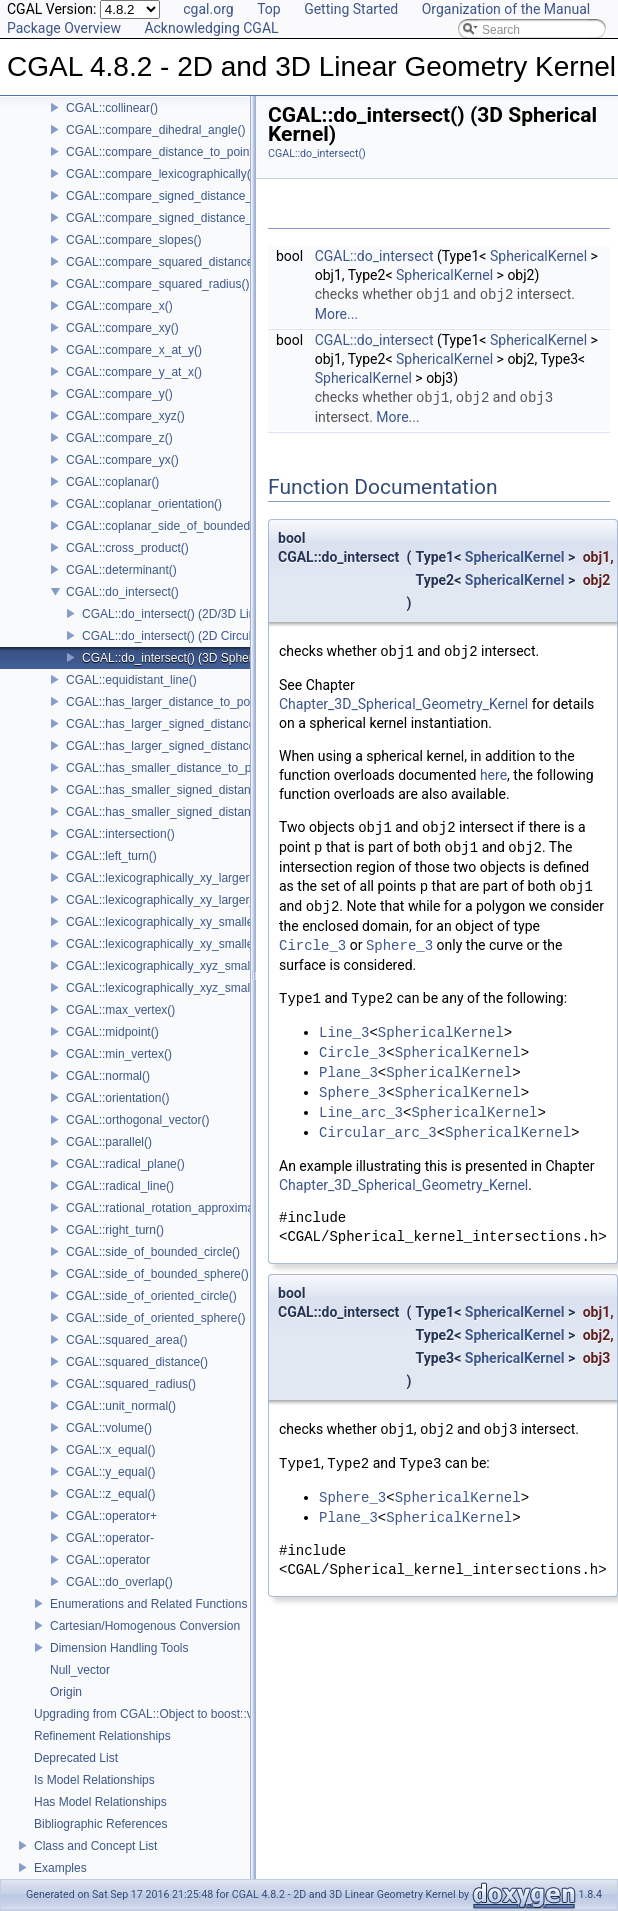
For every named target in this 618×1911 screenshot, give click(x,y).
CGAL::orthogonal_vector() (137, 1120)
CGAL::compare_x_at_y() (134, 350)
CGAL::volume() (109, 1428)
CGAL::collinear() (112, 108)
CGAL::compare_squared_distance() (163, 262)
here (493, 775)
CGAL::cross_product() (127, 548)
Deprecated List (76, 1758)
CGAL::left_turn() (111, 856)
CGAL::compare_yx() (122, 460)
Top (269, 9)
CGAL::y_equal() (110, 1472)
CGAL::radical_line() (120, 1186)
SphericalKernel (538, 256)
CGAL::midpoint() (112, 1032)
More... (336, 314)
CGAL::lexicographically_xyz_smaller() (168, 966)
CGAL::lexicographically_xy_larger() (161, 878)
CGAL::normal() (108, 1076)
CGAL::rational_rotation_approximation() (173, 1208)
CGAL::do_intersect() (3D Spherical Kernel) (197, 658)
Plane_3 (348, 1072)
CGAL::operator (108, 1560)
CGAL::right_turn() (115, 1230)
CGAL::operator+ (111, 1516)
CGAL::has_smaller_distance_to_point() (172, 768)
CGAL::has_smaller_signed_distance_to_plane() (195, 812)
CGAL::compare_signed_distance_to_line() (180, 196)
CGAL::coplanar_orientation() (144, 504)
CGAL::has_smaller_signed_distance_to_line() (189, 790)
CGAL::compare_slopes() (133, 240)
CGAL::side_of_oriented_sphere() (155, 1318)
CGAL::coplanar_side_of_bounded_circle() (179, 526)
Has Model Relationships (100, 1802)
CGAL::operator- (110, 1538)
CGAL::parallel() (109, 1142)
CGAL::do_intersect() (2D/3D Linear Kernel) (198, 614)
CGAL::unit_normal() (121, 1406)
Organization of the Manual (506, 9)
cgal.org (208, 9)
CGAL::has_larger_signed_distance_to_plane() (191, 746)
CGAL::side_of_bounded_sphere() (157, 1274)
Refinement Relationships (102, 1736)
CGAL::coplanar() (112, 482)
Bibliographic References (100, 1824)
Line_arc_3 (361, 1112)
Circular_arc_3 (378, 1132)
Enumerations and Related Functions (148, 1604)
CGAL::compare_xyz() (125, 416)
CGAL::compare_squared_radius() (157, 284)
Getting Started (351, 9)
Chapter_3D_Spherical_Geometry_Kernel (403, 704)
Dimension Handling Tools (119, 1648)
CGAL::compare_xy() (122, 328)
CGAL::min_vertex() (119, 1054)
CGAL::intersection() (120, 834)
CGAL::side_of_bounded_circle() (153, 1252)
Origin (66, 1692)
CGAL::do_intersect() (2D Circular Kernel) (193, 636)
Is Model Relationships (94, 1780)
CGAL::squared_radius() (131, 1384)
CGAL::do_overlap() (119, 1582)
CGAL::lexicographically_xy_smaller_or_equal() (192, 944)
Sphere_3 (399, 945)
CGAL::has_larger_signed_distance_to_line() (185, 724)
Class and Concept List (95, 1846)
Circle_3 (312, 945)
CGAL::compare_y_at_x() (134, 372)
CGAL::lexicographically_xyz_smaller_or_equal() (195, 988)
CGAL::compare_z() (119, 438)
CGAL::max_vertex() (120, 1010)
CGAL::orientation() (117, 1098)
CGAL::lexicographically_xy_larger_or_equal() (188, 900)
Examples (60, 1868)
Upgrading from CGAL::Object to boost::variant (158, 1714)
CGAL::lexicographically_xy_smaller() (165, 922)
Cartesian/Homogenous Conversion (145, 1626)
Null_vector (80, 1670)
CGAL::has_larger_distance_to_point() (168, 702)
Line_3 (344, 1032)
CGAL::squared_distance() (137, 1362)
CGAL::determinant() (121, 570)
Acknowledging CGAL (211, 28)
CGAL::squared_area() (126, 1340)
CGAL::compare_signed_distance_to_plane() (186, 218)
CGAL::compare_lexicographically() (160, 174)
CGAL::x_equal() (110, 1450)
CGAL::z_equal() (110, 1494)
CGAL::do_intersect (374, 256)
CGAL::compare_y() (119, 394)
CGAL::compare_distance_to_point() (163, 152)
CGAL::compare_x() (119, 306)
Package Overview (64, 28)
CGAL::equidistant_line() (131, 680)
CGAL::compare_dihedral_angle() (155, 130)
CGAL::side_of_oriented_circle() (151, 1296)
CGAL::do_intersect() (122, 592)
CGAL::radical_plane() (125, 1164)
